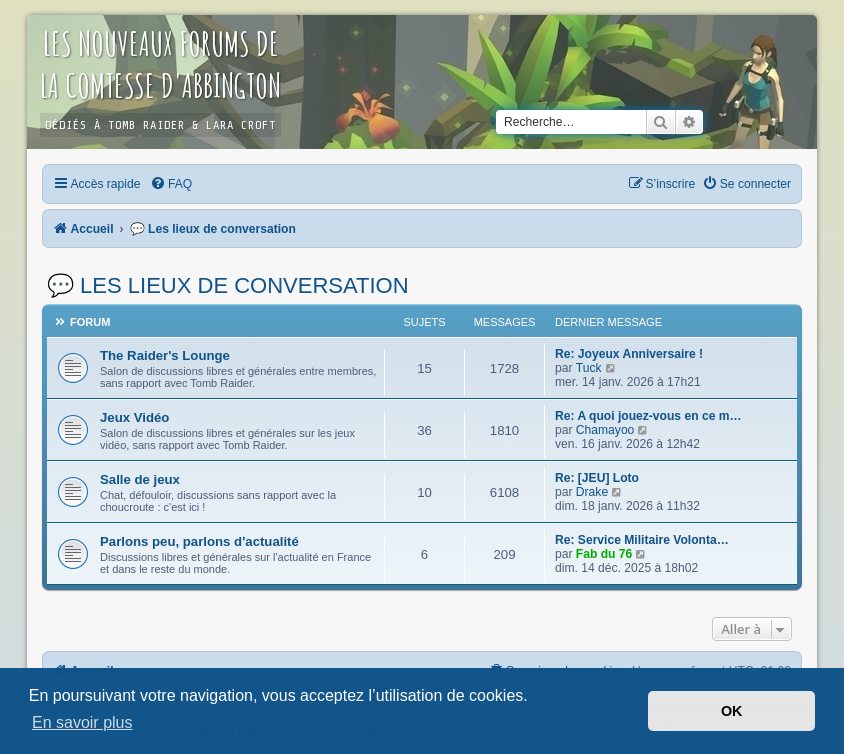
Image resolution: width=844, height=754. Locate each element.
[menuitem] (171, 184)
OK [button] (732, 711)
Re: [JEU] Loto (597, 478)
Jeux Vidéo (134, 417)
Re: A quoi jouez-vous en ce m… (648, 416)
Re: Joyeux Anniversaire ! (629, 354)
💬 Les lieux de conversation (228, 285)
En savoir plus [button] (82, 722)
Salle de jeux (140, 479)
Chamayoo (605, 430)
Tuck (589, 368)
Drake (592, 492)
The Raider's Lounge (165, 355)
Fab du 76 (604, 554)
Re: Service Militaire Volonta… (642, 540)
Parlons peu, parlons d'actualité (199, 541)
